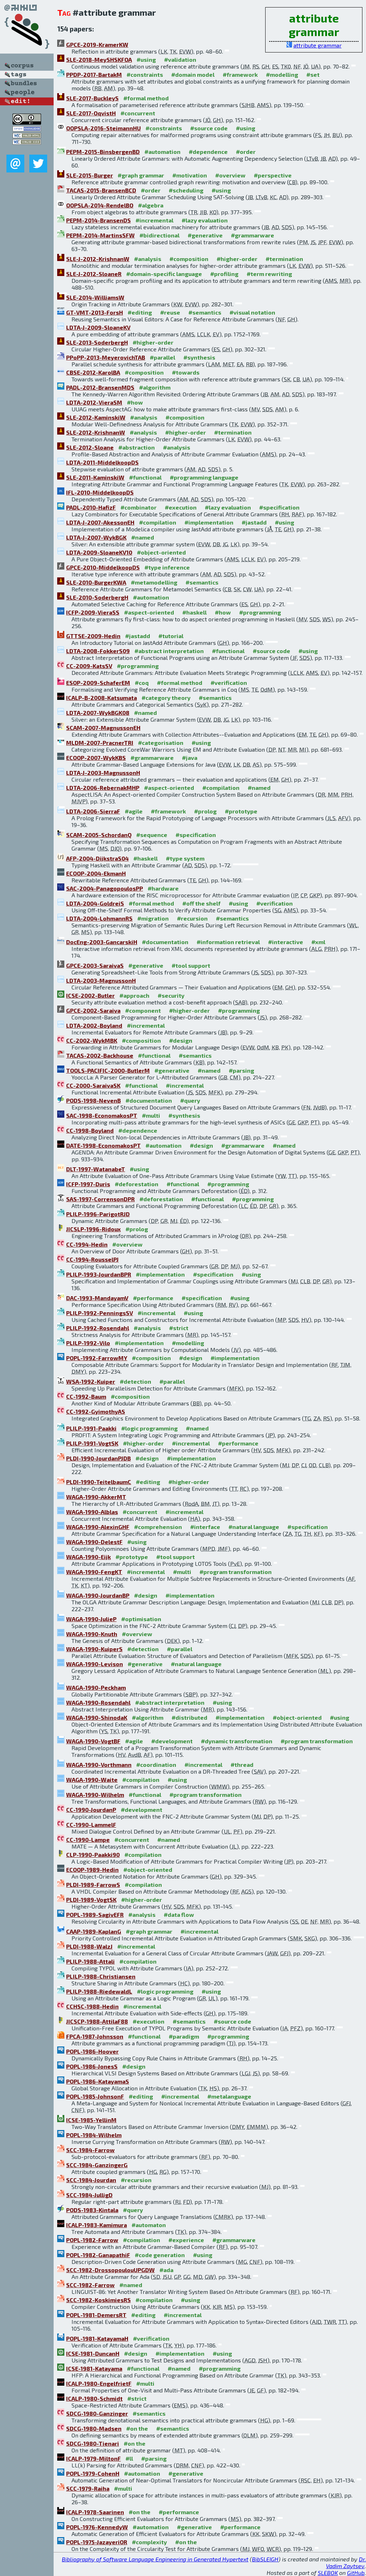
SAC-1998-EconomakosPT (101, 1115)
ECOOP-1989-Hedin (92, 1869)
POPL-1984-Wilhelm (94, 2134)
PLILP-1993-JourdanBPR (98, 1274)
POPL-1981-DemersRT (96, 2314)
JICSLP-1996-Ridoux (93, 1229)
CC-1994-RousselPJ (92, 1259)
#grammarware (252, 235)
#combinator (138, 507)
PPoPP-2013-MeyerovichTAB (105, 357)
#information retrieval (228, 941)
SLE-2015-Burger (89, 175)
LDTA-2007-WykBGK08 (97, 712)
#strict (178, 1327)
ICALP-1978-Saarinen (95, 2512)
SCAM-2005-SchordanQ (99, 834)
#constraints (145, 74)
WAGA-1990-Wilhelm (95, 1794)
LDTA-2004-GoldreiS (95, 903)
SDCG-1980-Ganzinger (97, 2413)
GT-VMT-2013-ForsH (94, 312)
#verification (229, 682)
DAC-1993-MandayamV (97, 1297)
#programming (260, 612)
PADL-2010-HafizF (91, 507)
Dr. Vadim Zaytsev (346, 2562)
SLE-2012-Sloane (90, 447)
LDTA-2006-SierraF (93, 811)
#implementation (208, 522)
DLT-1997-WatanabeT (95, 1169)
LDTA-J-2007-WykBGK (96, 537)
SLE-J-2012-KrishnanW (97, 258)
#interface (205, 1526)
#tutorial (170, 635)
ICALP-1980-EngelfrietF (99, 2383)
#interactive (285, 941)
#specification (279, 507)
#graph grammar (141, 175)
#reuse (170, 312)
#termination (284, 258)
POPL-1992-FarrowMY (96, 1357)
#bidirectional (159, 235)
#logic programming (149, 1428)
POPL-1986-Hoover (92, 2051)
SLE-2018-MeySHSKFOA (99, 59)
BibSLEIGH (265, 2559)
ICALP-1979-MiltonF (93, 2458)
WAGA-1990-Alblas (92, 1511)
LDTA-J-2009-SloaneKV (98, 327)
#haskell (194, 612)
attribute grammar (317, 45)
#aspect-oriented (149, 612)
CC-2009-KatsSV (89, 665)
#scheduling (186, 190)
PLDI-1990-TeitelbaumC (98, 1481)
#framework (240, 74)
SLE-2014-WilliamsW (95, 297)
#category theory (166, 697)
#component (143, 1010)
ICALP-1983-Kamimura (96, 2224)
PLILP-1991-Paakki (91, 1428)
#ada (166, 2269)
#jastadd (254, 522)
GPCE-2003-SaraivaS (95, 965)
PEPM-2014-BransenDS (98, 220)
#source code (209, 128)
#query (190, 1100)
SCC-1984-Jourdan (91, 2179)
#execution (181, 507)
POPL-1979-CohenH (92, 2473)
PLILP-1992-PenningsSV (99, 1312)
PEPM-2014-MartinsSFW (100, 235)
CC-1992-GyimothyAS (95, 1411)
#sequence (151, 834)
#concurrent (137, 113)
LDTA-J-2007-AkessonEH (100, 522)
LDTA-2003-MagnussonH (101, 980)
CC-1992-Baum (86, 1396)
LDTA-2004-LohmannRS (99, 918)
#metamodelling (154, 582)
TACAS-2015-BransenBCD (101, 190)
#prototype (241, 811)
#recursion (192, 918)
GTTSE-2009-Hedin (93, 635)
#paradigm (184, 2036)
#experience (186, 2239)
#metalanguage (229, 2096)
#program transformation (235, 1571)
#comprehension (158, 1526)
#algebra (150, 205)
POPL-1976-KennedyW (97, 2527)
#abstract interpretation (169, 650)
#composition (188, 258)
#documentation (165, 941)
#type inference (167, 567)
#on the (137, 2428)
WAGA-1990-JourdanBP (97, 1595)
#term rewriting (269, 273)
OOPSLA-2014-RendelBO (99, 205)
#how (135, 402)
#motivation (189, 175)
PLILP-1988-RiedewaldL (99, 1991)
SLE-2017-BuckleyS (92, 98)
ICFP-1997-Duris (88, 1184)
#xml (318, 941)
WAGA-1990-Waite (92, 1779)
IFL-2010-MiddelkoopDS (100, 492)
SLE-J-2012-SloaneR (94, 273)
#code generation (160, 2254)
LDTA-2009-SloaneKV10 (99, 552)
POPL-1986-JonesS (92, 2066)
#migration (153, 918)
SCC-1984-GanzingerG (97, 2164)
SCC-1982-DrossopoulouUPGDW (110, 2269)
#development (172, 1741)
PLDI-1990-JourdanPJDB (98, 1458)
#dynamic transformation (236, 1741)
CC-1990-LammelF (91, 1824)
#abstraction (136, 447)
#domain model (192, 74)
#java (189, 757)
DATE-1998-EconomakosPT (103, 1145)
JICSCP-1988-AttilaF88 (97, 2021)
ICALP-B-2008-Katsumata (101, 697)
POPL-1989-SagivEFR (95, 1914)
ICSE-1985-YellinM (91, 2119)
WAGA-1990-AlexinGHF (97, 1526)
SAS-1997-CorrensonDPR (100, 1199)
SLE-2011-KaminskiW (95, 477)
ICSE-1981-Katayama (94, 2368)
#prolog (205, 811)
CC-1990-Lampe (88, 1839)
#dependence (208, 151)
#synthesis (199, 357)
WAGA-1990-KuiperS (94, 1648)
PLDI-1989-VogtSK (91, 1899)
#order (246, 151)
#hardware (163, 888)
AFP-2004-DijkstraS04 (97, 858)
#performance (153, 1297)
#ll (129, 2458)
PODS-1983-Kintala (92, 2209)
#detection (135, 1381)
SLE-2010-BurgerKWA (96, 582)
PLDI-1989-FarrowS (93, 1884)
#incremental (154, 220)
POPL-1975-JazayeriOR (96, 2542)
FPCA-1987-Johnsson (94, 2036)
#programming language (204, 477)
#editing (140, 312)
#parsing (241, 1070)
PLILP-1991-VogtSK (92, 1443)
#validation (180, 59)
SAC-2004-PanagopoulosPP (104, 888)
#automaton (149, 2224)
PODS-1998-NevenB (93, 1100)
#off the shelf (201, 903)
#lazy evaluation (205, 220)
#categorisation (160, 742)
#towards (185, 372)
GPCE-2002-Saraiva (93, 1010)
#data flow (179, 1914)
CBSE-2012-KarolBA (93, 372)
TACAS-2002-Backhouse (99, 1055)
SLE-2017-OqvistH (91, 113)
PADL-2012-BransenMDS (100, 387)
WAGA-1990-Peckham (96, 1687)
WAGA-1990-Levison (94, 1663)
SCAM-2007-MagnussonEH (103, 727)
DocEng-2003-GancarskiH (101, 941)
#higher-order (237, 258)
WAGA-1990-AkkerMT (96, 1496)
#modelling (282, 74)
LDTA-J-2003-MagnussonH (103, 772)
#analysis (147, 258)
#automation (162, 151)
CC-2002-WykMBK (91, 1040)
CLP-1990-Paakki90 (93, 1854)
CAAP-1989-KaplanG (93, 1931)
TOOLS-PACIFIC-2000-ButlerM (108, 1070)
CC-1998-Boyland (90, 1130)
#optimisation (141, 1618)
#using (146, 59)
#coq (142, 682)
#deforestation (136, 1184)
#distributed (189, 1717)
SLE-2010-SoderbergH (97, 597)
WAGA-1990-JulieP (91, 1618)
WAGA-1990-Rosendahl (98, 1702)
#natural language (253, 1526)
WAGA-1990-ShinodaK (96, 1717)
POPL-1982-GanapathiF (98, 2254)
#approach (134, 995)
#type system (185, 858)
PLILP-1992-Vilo (88, 1342)
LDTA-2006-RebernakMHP (102, 787)
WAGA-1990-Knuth (91, 1633)
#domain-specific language (164, 273)
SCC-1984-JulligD (89, 2194)
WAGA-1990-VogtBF (93, 1741)
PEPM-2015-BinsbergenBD (103, 151)
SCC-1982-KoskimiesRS (98, 2299)
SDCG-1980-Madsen (94, 2428)
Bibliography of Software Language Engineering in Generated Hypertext (155, 2559)
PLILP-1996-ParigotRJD (98, 1214)
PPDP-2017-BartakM (94, 74)
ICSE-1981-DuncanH (92, 2353)
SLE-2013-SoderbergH (97, 342)
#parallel (162, 357)
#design (180, 1040)
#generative (205, 235)
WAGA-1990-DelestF (94, 1541)
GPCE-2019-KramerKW (97, 44)
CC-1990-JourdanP (91, 1809)
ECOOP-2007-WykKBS (96, 757)
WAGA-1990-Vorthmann (99, 1764)
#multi (151, 1115)
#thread (242, 1764)
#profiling (224, 273)
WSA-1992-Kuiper (90, 1381)
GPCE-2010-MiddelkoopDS (103, 567)
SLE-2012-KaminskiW (95, 417)
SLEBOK (328, 2572)
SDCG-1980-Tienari (92, 2443)
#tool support (191, 965)
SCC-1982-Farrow (90, 2284)
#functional (145, 477)
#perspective (273, 175)
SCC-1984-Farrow (90, 2149)
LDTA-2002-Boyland (94, 1025)
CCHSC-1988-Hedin (92, 2006)
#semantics (204, 312)
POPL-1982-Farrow (92, 2239)
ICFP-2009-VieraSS (92, 612)
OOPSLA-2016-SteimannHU (103, 128)
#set (313, 74)
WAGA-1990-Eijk (88, 1556)
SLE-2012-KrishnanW (95, 432)
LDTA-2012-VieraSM (94, 402)
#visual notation (252, 312)
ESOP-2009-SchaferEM (98, 682)
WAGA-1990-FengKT (94, 1571)
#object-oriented (161, 552)
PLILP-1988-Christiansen (100, 1976)
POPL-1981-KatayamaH (97, 2338)
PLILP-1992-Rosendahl (97, 1327)
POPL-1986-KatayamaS (97, 2081)
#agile (134, 811)
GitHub (356, 2572)
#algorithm (154, 387)
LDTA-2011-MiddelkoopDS (102, 462)
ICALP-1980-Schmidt (94, 2398)
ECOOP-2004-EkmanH (96, 873)
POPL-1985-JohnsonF (95, 2096)
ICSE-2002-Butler (90, 995)
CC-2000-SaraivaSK (93, 1085)
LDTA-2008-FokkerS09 (98, 650)
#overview (230, 175)
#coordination (156, 1764)
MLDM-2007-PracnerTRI (99, 742)
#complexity (149, 2542)
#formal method (146, 98)
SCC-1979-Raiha (87, 2488)
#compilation (157, 522)
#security (171, 995)
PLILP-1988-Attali (90, 1961)
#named (142, 537)
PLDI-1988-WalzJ (89, 1946)
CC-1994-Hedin (87, 1244)
